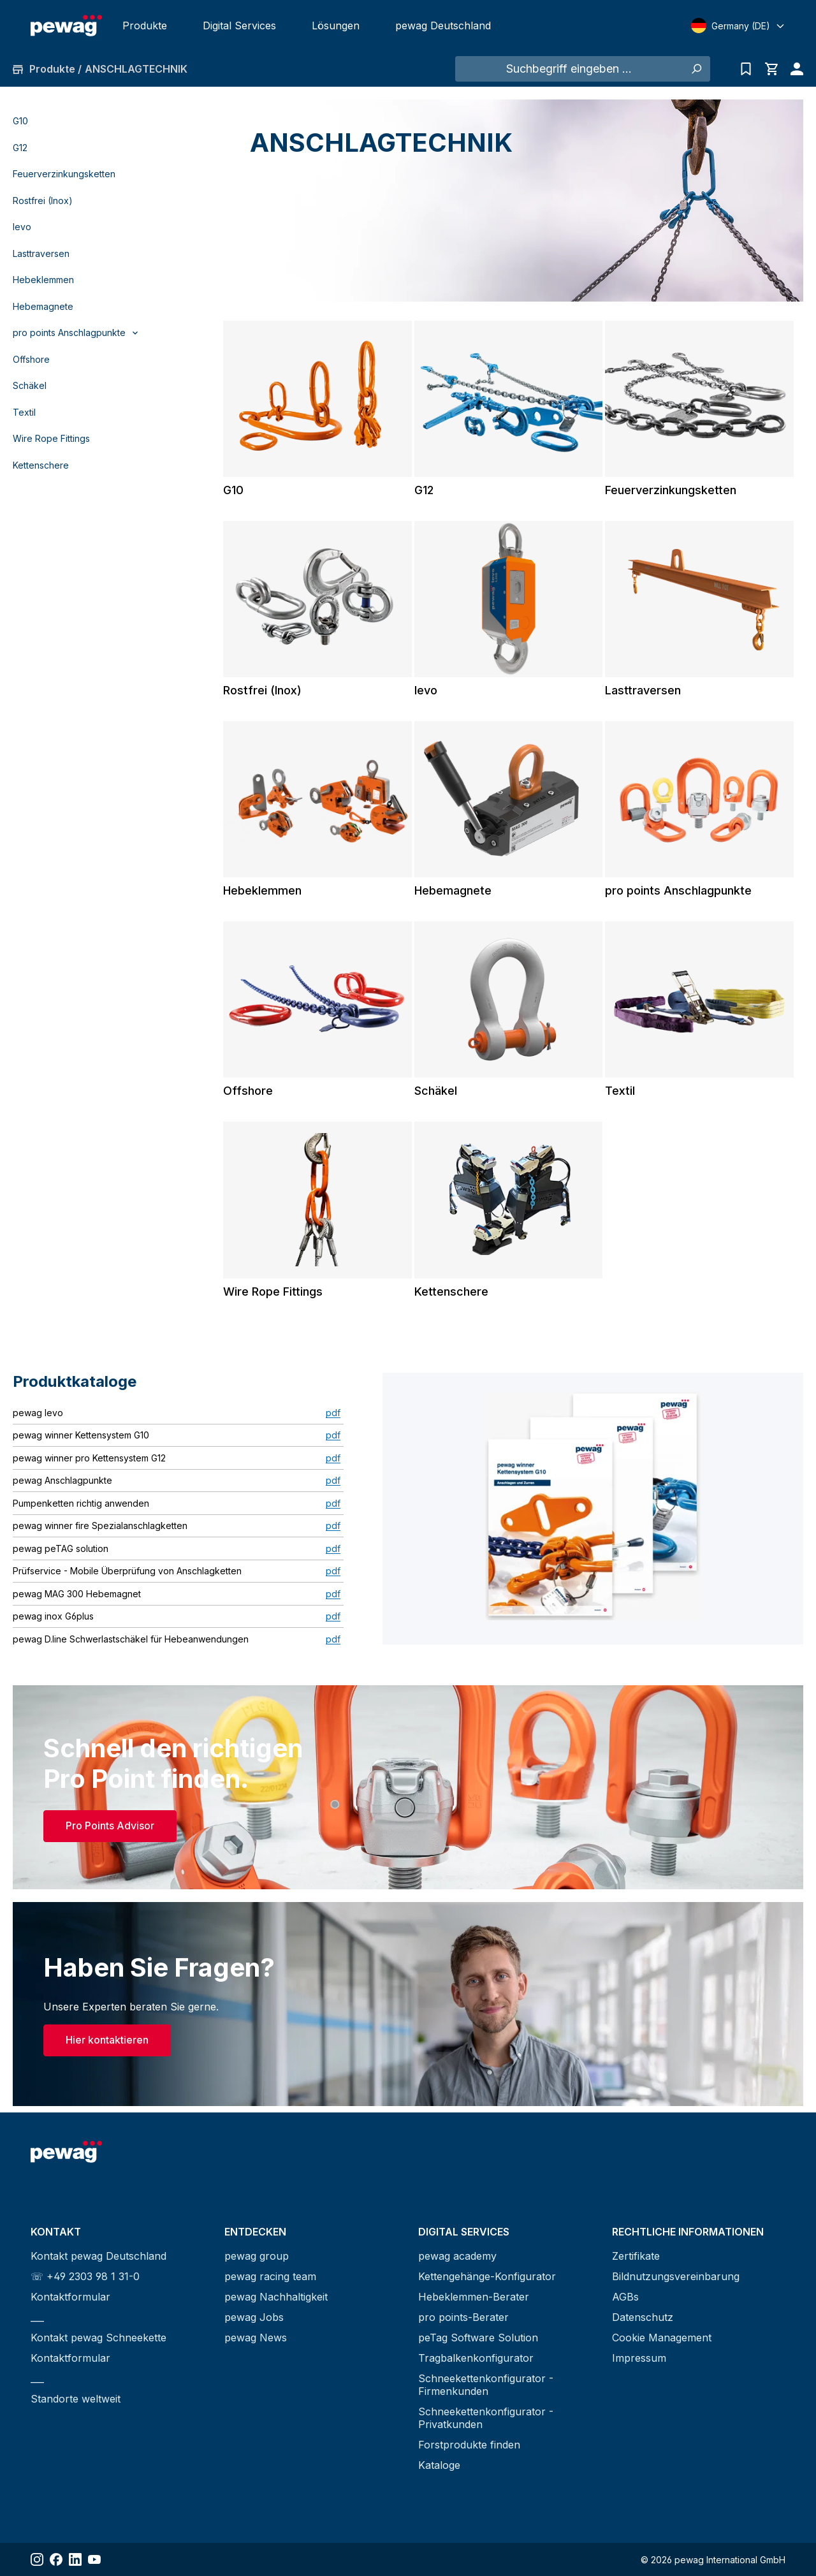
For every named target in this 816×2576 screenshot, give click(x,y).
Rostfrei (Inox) (43, 200)
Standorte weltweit (75, 2398)
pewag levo (38, 1412)
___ (37, 2317)
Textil (24, 412)
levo (22, 226)
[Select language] (738, 25)
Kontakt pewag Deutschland (98, 2256)
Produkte (144, 25)
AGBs (625, 2296)
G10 (20, 120)
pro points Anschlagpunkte (678, 890)
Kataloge (439, 2465)
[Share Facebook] (56, 2559)
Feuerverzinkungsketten (64, 173)
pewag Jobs (254, 2317)
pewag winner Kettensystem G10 (81, 1435)
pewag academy (457, 2256)
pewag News (255, 2337)
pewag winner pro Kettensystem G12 (89, 1458)
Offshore (31, 359)
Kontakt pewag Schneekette (98, 2337)
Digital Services (239, 25)
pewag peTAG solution (60, 1548)
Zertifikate (636, 2256)
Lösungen (336, 25)
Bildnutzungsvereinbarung (676, 2276)
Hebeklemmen (43, 279)
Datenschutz (642, 2317)
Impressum (639, 2358)
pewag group (256, 2256)
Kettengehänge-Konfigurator (487, 2276)
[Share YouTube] (94, 2559)
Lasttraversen (41, 253)
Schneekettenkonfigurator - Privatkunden (485, 2418)
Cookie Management (661, 2337)
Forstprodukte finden (469, 2444)
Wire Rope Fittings (51, 438)
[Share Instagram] (37, 2559)
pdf (333, 1412)
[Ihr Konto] (793, 68)
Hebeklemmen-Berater (473, 2296)
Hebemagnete (43, 306)
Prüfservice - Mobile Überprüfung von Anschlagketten (127, 1570)
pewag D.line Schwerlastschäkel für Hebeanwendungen (131, 1639)
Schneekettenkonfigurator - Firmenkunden (485, 2384)
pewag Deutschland (443, 25)
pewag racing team (270, 2276)
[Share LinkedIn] (75, 2559)
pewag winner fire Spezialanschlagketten (100, 1525)
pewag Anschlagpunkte (62, 1480)
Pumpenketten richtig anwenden (81, 1503)
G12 (20, 147)
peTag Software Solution (478, 2337)
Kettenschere (41, 465)
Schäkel (30, 385)
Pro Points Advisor (110, 1825)
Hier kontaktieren (107, 2039)
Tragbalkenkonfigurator (476, 2358)
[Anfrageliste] (746, 68)
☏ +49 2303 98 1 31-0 (85, 2276)
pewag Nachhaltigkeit (276, 2296)
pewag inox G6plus (53, 1616)
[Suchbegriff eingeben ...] (568, 69)
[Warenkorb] (771, 68)
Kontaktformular (70, 2296)
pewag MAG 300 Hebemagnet (77, 1593)
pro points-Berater (463, 2317)
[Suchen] (695, 69)
